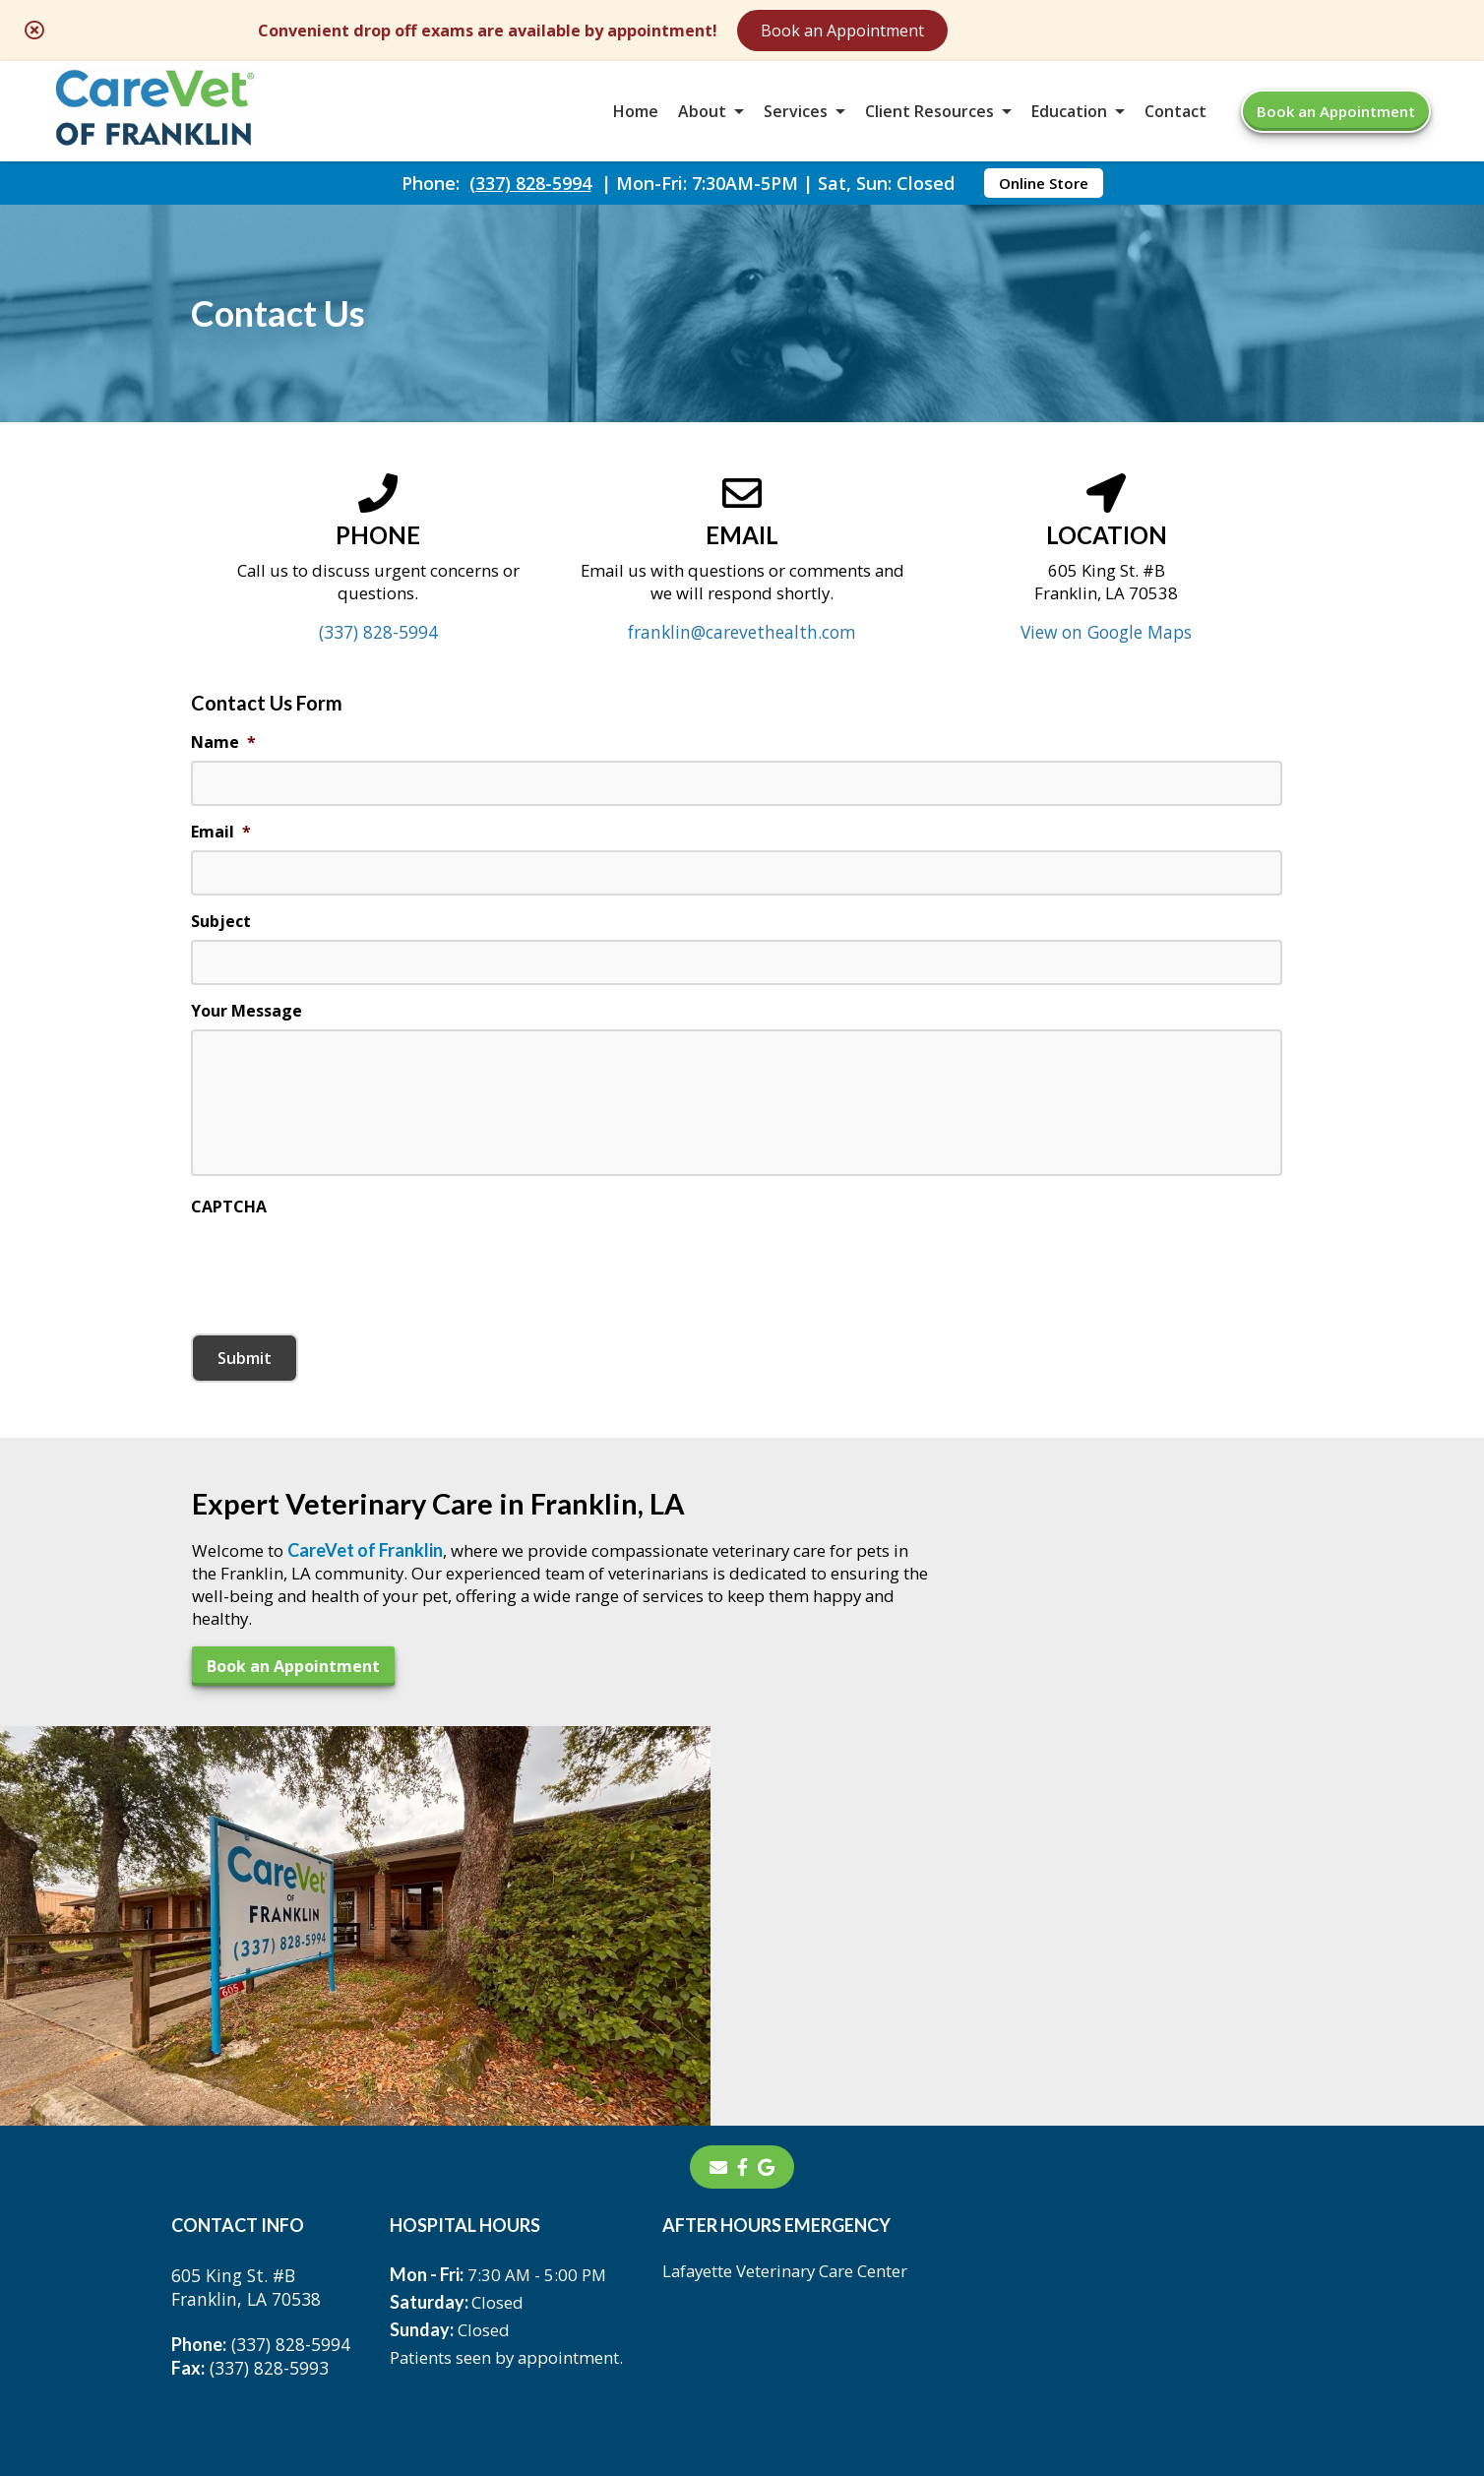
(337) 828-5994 (530, 203)
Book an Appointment (1022, 31)
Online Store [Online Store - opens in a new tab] (1043, 203)
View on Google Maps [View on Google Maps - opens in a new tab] (1107, 685)
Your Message (246, 1068)
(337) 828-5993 (250, 2146)
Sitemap (719, 2312)
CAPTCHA (229, 1276)
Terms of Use (839, 2312)
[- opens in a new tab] (742, 1944)
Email (221, 887)
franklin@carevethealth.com (742, 685)
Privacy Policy (983, 2312)
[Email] (718, 1944)
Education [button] (1069, 122)
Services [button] (796, 122)
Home (635, 122)
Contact (1175, 122)
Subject (221, 977)
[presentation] (340, 1332)
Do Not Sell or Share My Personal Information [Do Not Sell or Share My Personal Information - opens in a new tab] (742, 2356)
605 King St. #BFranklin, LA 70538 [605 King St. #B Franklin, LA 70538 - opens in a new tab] (248, 2065)
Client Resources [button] (929, 122)
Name (223, 796)
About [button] (702, 122)
